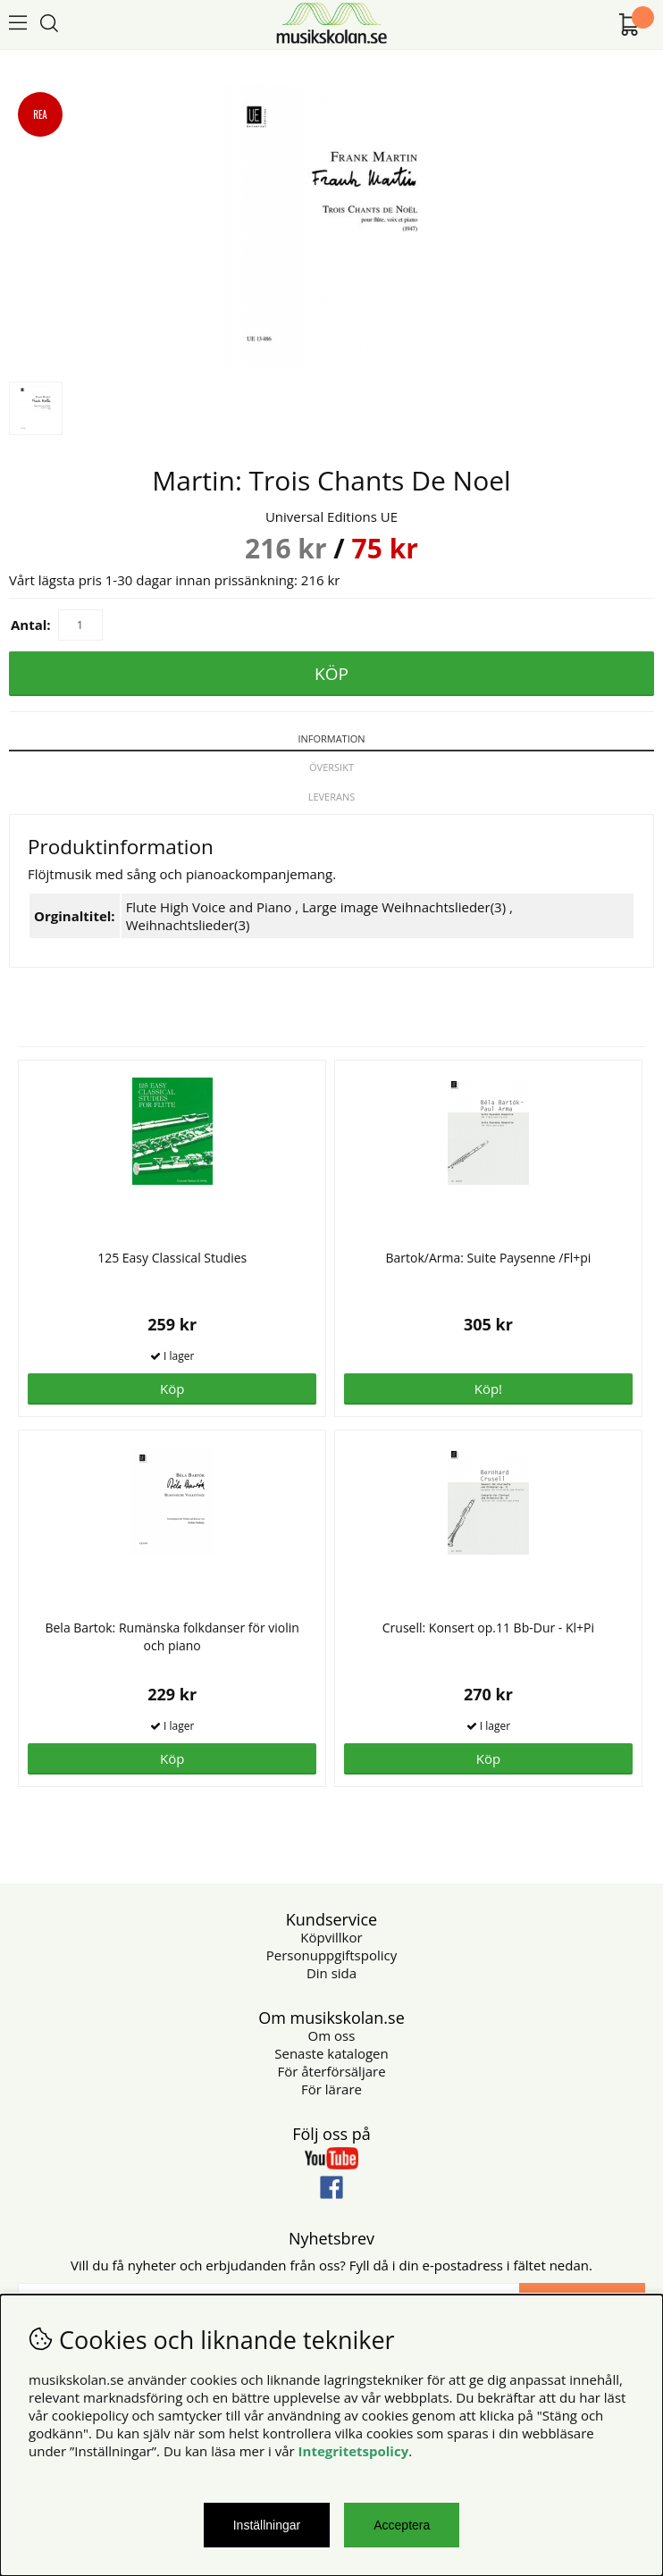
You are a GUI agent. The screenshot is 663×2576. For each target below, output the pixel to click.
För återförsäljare (331, 2071)
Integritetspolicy (353, 2451)
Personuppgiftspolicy (331, 1955)
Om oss (332, 2035)
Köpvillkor (331, 1937)
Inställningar (267, 2525)
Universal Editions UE (331, 516)
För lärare (331, 2089)
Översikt (331, 767)
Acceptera (401, 2525)
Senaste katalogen (331, 2053)
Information (331, 738)
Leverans (332, 796)
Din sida (331, 1973)
